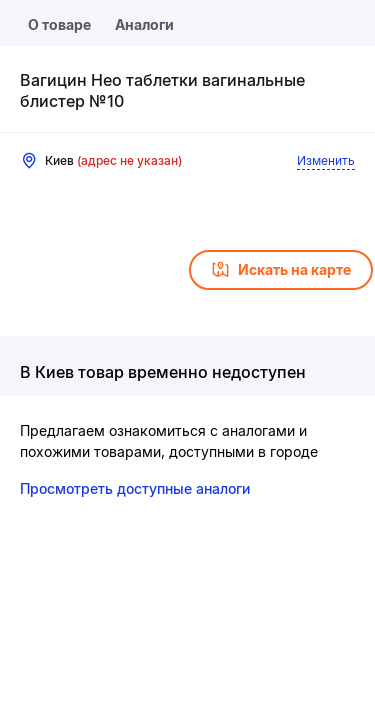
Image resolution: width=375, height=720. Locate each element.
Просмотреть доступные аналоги (135, 488)
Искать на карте (281, 270)
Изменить (326, 160)
